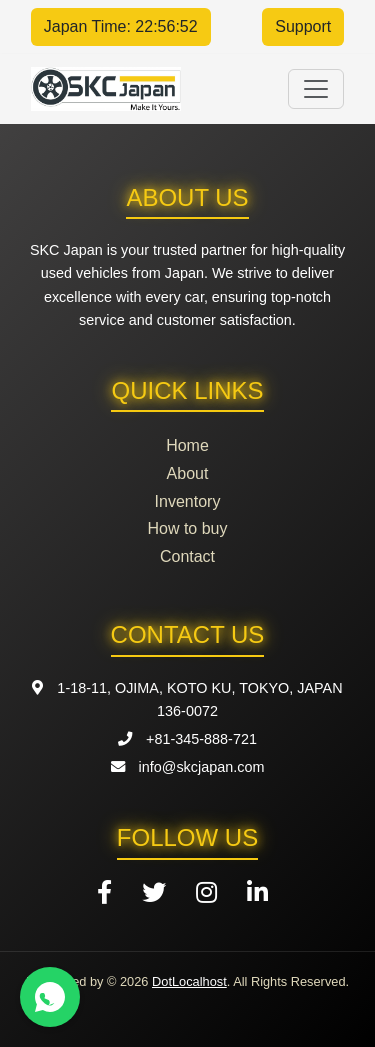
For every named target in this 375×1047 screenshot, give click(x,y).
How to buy (187, 528)
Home (187, 445)
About (188, 473)
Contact (187, 556)
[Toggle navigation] (316, 89)
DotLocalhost (189, 981)
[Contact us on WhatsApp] (50, 997)
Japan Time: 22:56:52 (121, 26)
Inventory (188, 501)
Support (303, 26)
